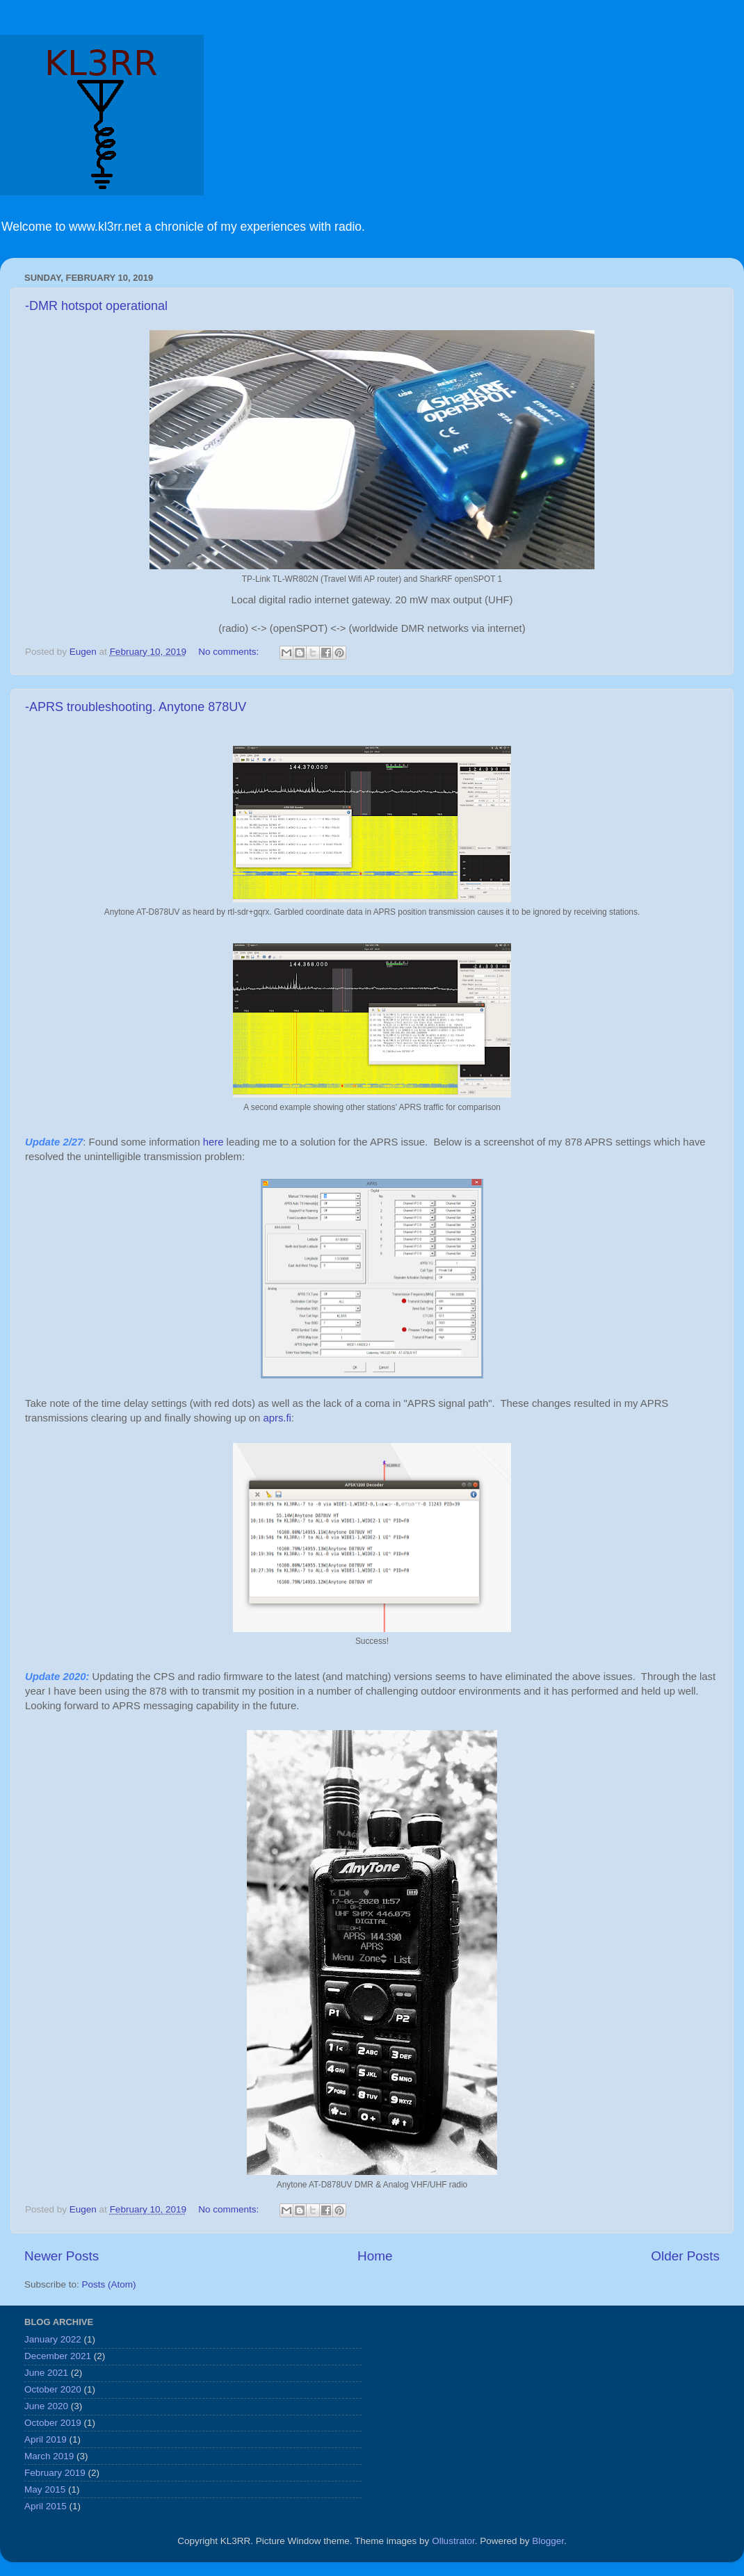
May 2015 (44, 2489)
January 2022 (52, 2339)
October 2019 (52, 2423)
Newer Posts (61, 2256)
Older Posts (685, 2256)
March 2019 (49, 2456)
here (213, 1142)
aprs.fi (277, 1418)
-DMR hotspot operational (96, 306)
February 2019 (55, 2473)
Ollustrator (453, 2541)
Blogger (548, 2541)
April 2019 (45, 2439)
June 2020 (46, 2406)
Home (374, 2256)
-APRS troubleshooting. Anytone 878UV (135, 707)
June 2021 (46, 2372)
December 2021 (57, 2356)
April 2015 (45, 2506)
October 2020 (52, 2389)
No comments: (229, 651)
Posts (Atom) (109, 2284)
